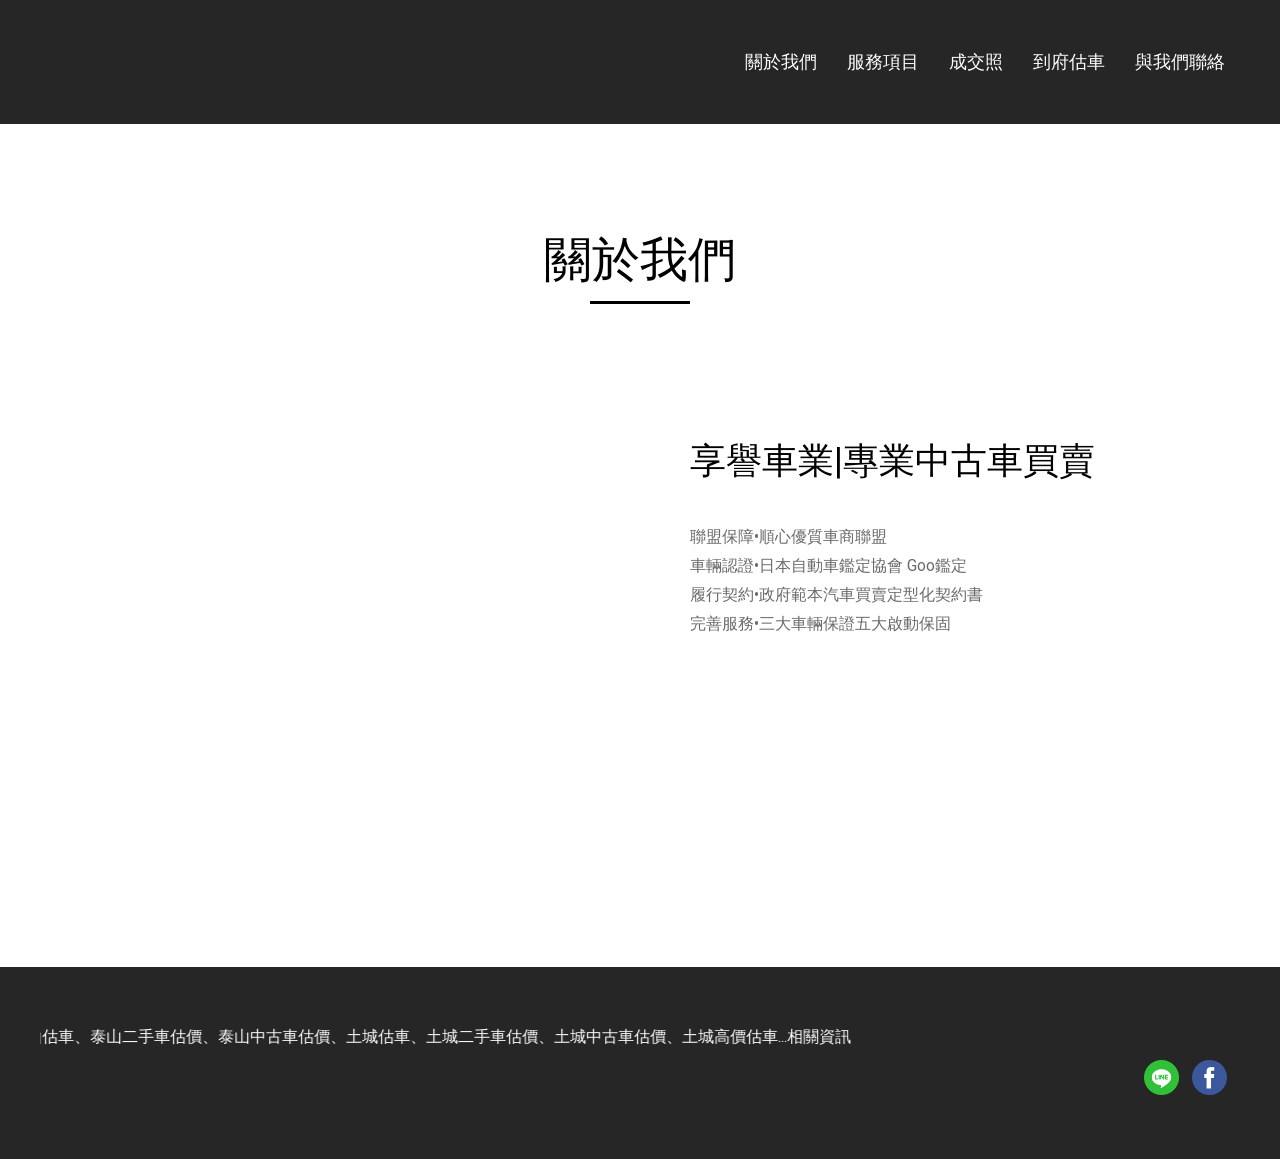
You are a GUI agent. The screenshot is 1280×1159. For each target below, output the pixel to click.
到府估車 (1069, 61)
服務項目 (883, 61)
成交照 (976, 61)
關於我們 (781, 61)
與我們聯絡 (1180, 61)
